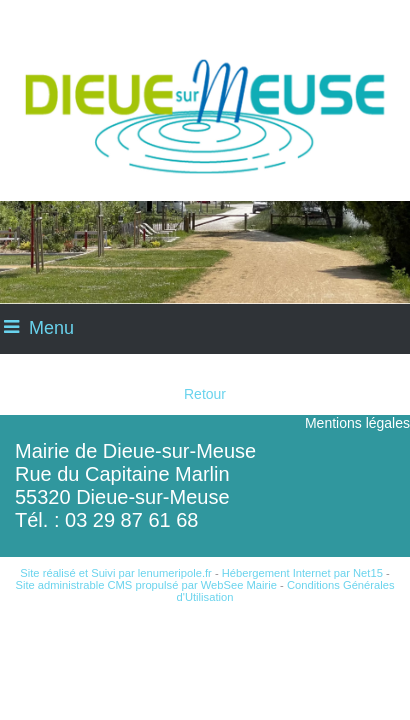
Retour (205, 394)
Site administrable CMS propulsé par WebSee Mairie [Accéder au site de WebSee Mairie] (146, 585)
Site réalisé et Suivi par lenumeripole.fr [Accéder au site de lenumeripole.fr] (116, 573)
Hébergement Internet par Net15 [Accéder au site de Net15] (302, 573)
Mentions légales (357, 423)
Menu (51, 328)
